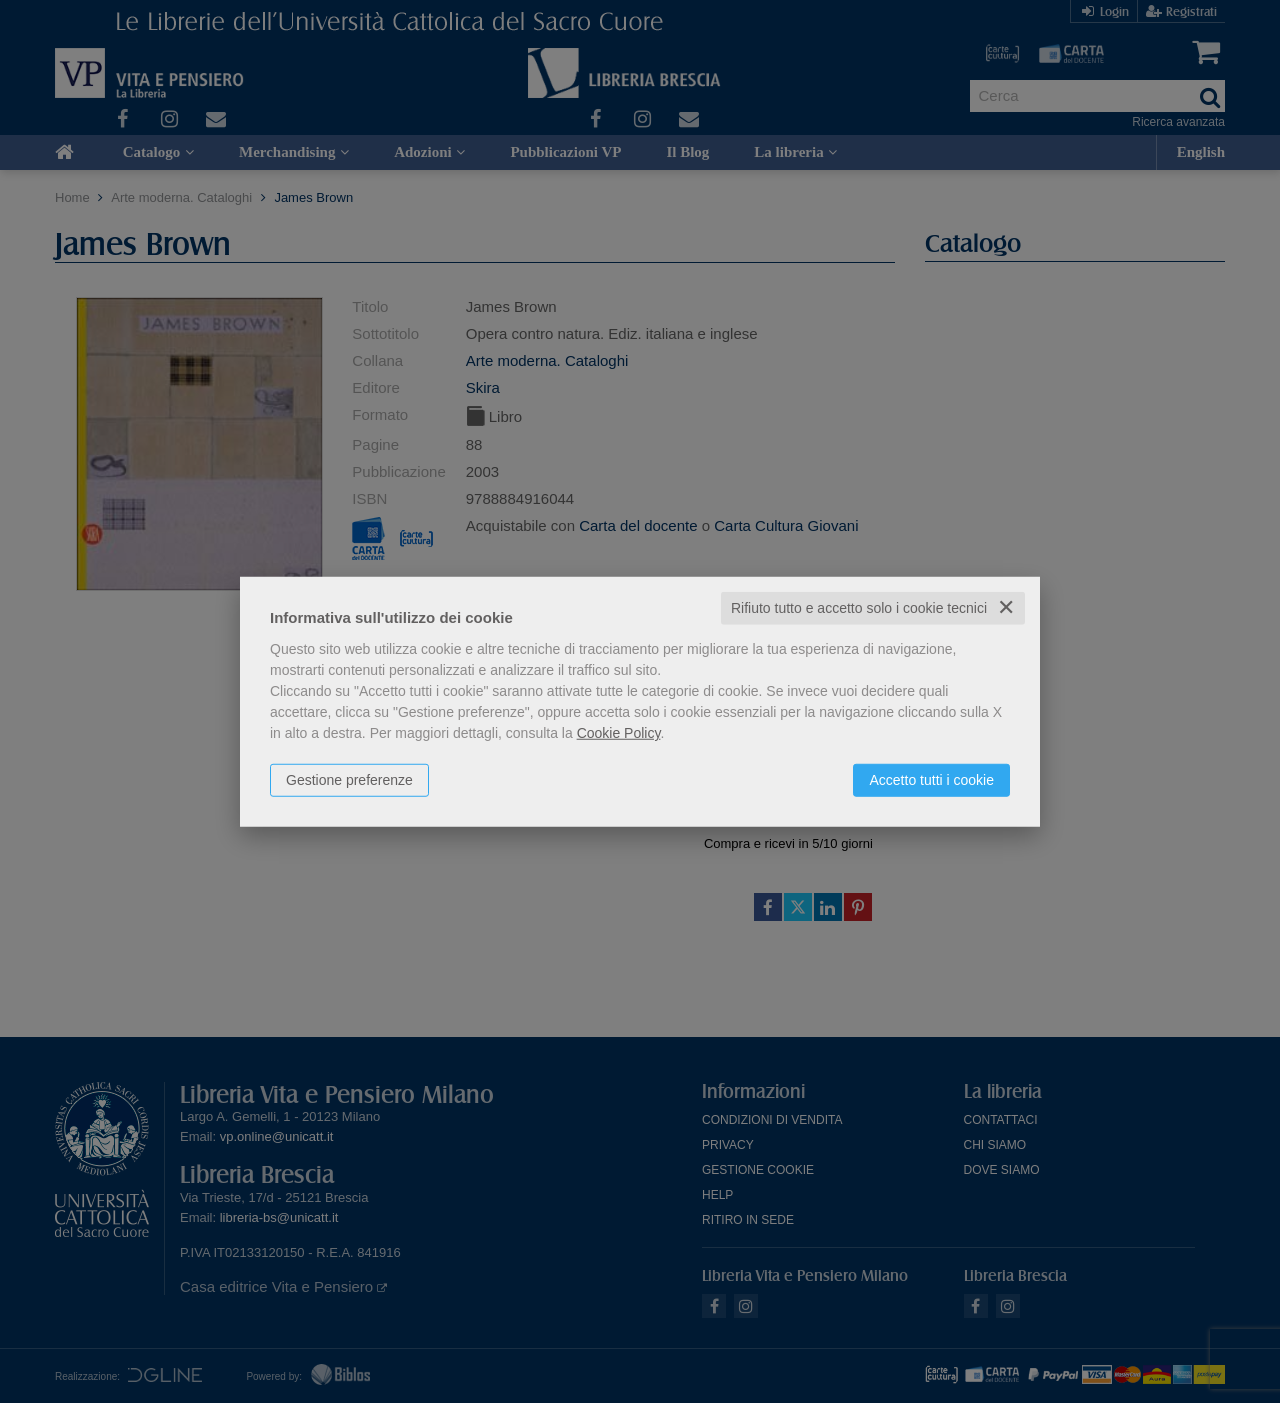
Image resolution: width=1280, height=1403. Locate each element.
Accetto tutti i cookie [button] (931, 780)
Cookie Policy (619, 733)
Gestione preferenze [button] (349, 780)
